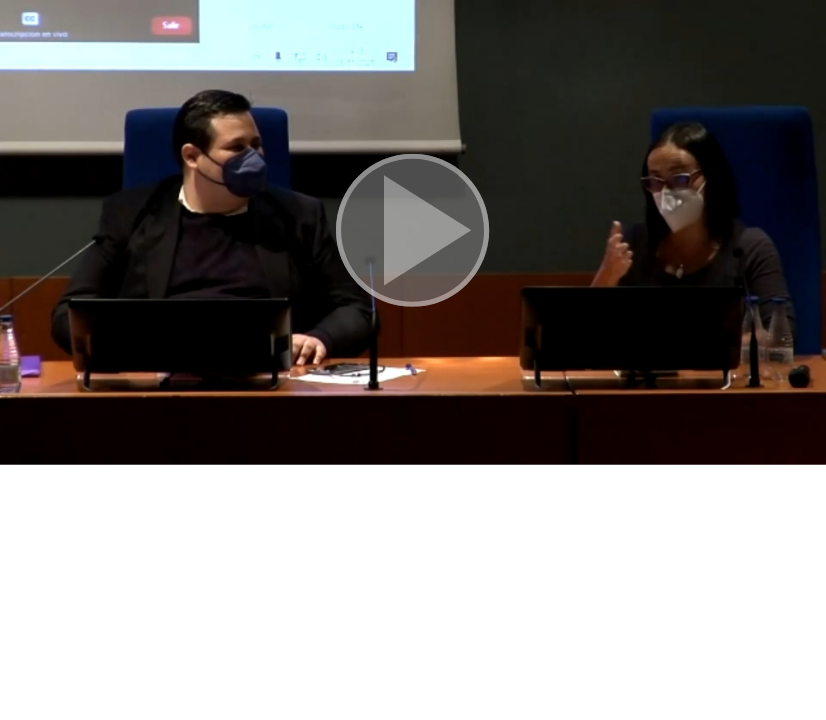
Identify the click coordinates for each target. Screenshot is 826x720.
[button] (413, 232)
